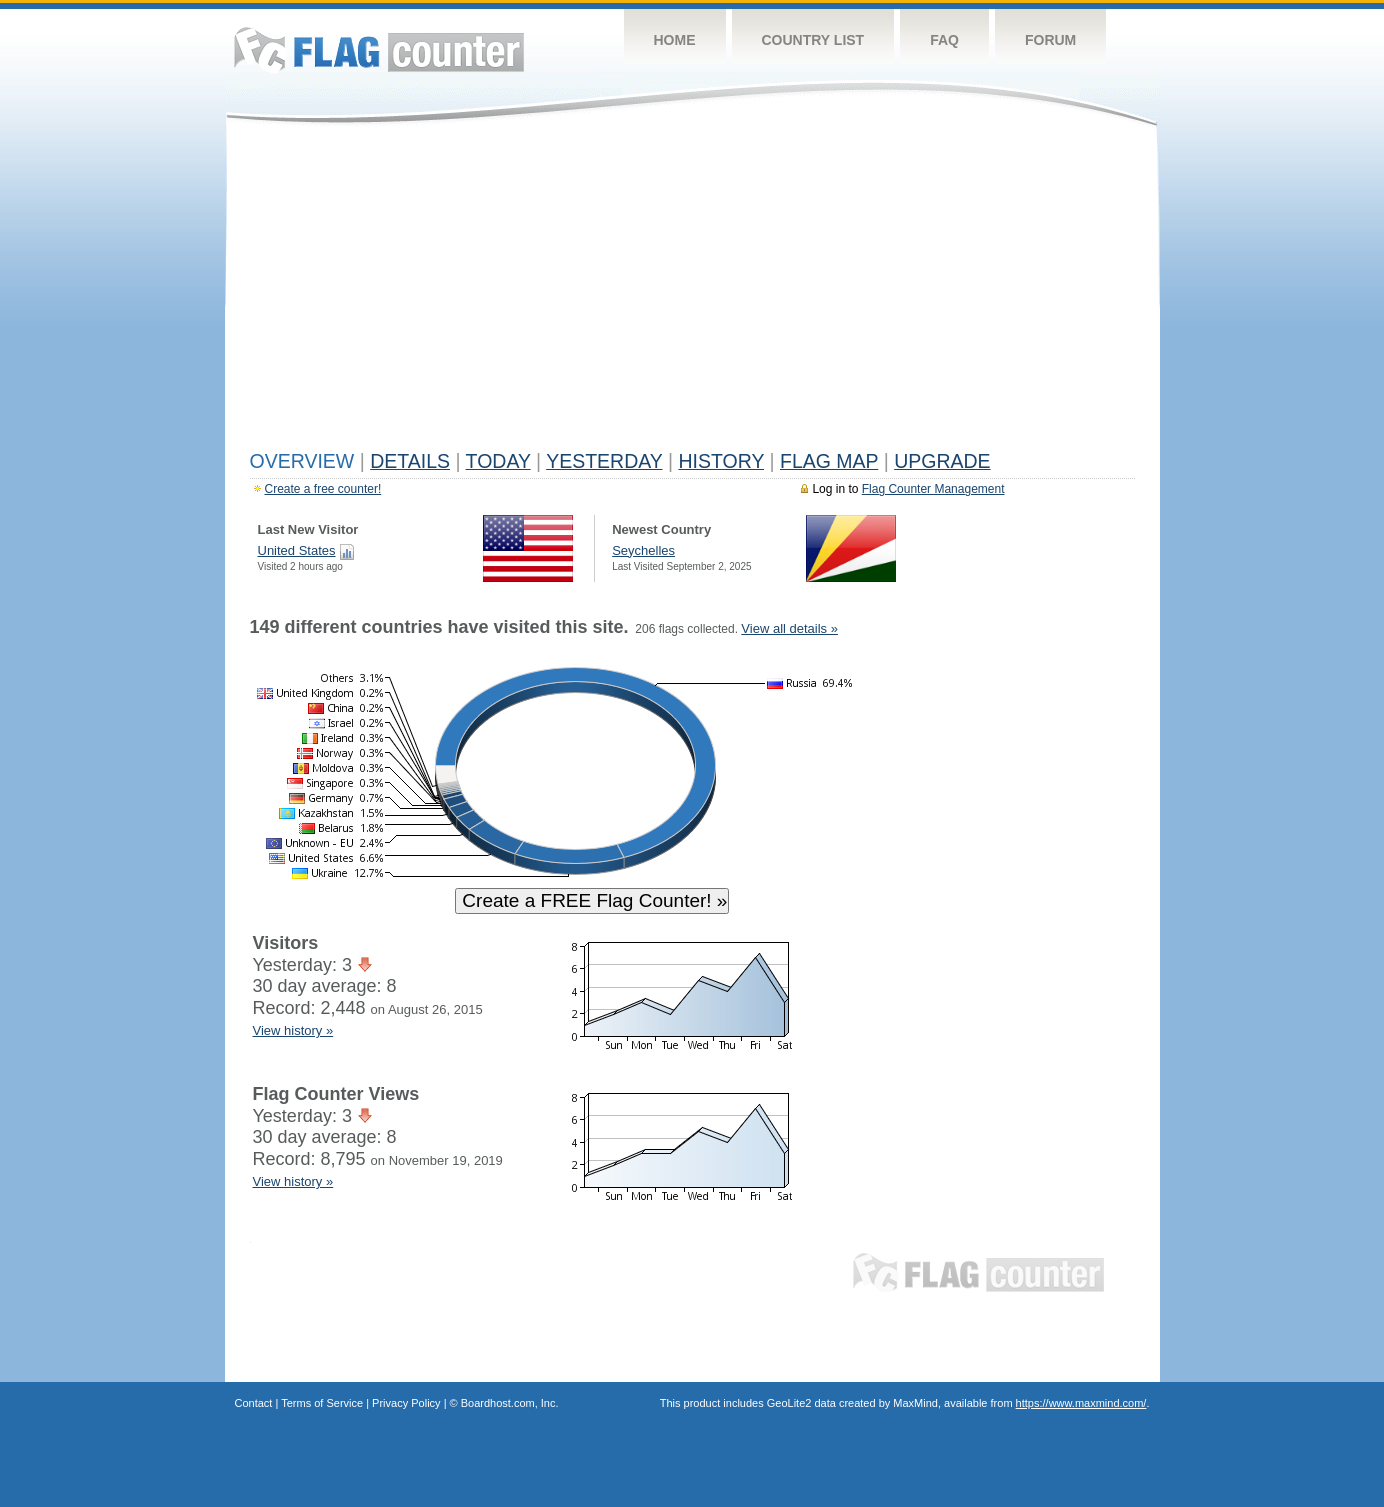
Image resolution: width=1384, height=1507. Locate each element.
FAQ (944, 40)
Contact (254, 1403)
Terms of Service (322, 1403)
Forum (1050, 40)
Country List (813, 40)
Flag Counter (379, 49)
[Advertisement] (692, 292)
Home (675, 40)
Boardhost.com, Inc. (510, 1403)
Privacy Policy (406, 1403)
